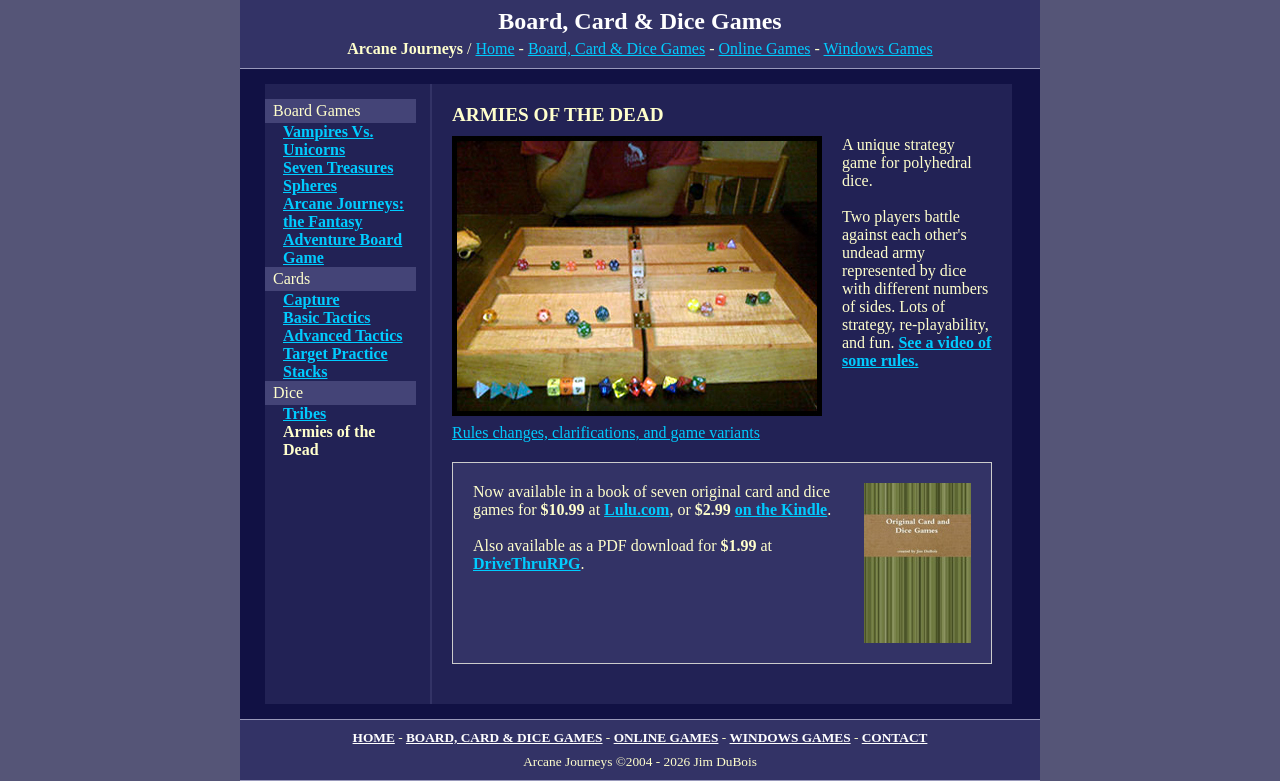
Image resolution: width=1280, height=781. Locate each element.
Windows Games (878, 48)
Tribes (304, 413)
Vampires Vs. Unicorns (328, 140)
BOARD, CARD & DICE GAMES (504, 737)
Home (494, 48)
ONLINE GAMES (666, 737)
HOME (374, 737)
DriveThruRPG (527, 563)
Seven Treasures (338, 167)
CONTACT (895, 737)
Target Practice (335, 353)
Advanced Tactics (343, 335)
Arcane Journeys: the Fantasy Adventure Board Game (343, 230)
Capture (311, 299)
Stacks (305, 371)
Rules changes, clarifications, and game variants (606, 432)
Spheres (310, 185)
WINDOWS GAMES (790, 737)
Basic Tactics (327, 317)
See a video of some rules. (916, 351)
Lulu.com (636, 509)
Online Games (765, 48)
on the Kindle (781, 509)
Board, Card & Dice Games (616, 48)
